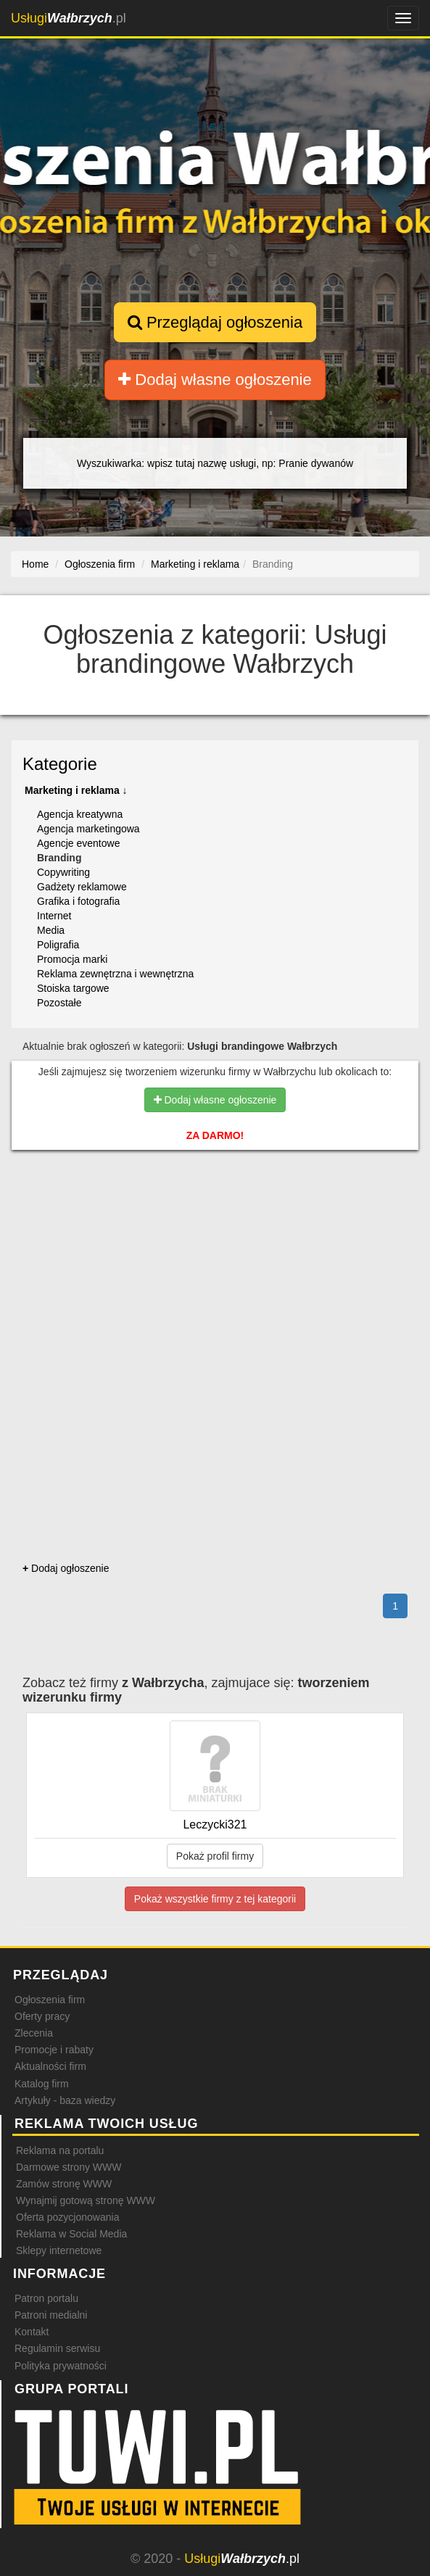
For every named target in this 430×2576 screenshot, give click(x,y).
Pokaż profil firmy (215, 1856)
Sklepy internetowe (59, 2250)
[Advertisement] (215, 1227)
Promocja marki (72, 959)
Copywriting (63, 872)
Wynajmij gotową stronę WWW (85, 2200)
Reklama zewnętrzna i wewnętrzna (115, 974)
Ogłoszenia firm (50, 1999)
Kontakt (32, 2331)
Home (35, 564)
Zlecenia (34, 2033)
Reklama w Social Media (71, 2234)
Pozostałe (59, 1003)
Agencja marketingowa (88, 828)
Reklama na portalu (60, 2150)
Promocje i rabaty (54, 2049)
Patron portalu (46, 2298)
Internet (54, 916)
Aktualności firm (50, 2066)
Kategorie (59, 764)
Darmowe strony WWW (68, 2167)
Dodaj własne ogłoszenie (215, 379)
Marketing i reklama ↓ (76, 790)
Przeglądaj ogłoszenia (215, 322)
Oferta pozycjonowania (67, 2217)
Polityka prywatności (61, 2366)
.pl (68, 18)
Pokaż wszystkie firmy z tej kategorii (215, 1899)
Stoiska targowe (73, 988)
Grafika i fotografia (78, 901)
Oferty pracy (42, 2016)
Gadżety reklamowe (82, 887)
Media (51, 930)
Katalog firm (42, 2084)
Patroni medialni (51, 2315)
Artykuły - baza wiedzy (65, 2100)
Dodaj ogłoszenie (65, 1568)
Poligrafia (58, 945)
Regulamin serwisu (57, 2348)
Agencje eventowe (78, 843)
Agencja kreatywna (80, 814)
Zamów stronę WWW (64, 2184)
